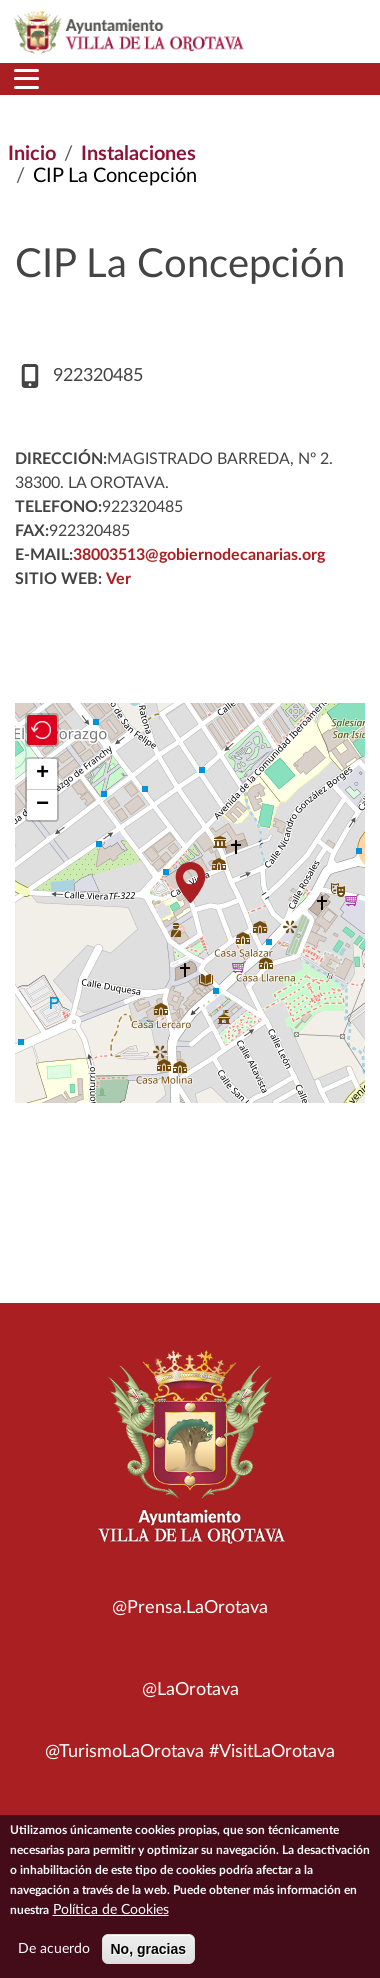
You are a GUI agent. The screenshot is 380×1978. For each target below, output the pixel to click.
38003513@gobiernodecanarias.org (199, 555)
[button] (190, 882)
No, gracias (148, 1949)
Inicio (32, 154)
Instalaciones (138, 154)
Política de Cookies (111, 1910)
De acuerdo (54, 1949)
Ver (118, 579)
